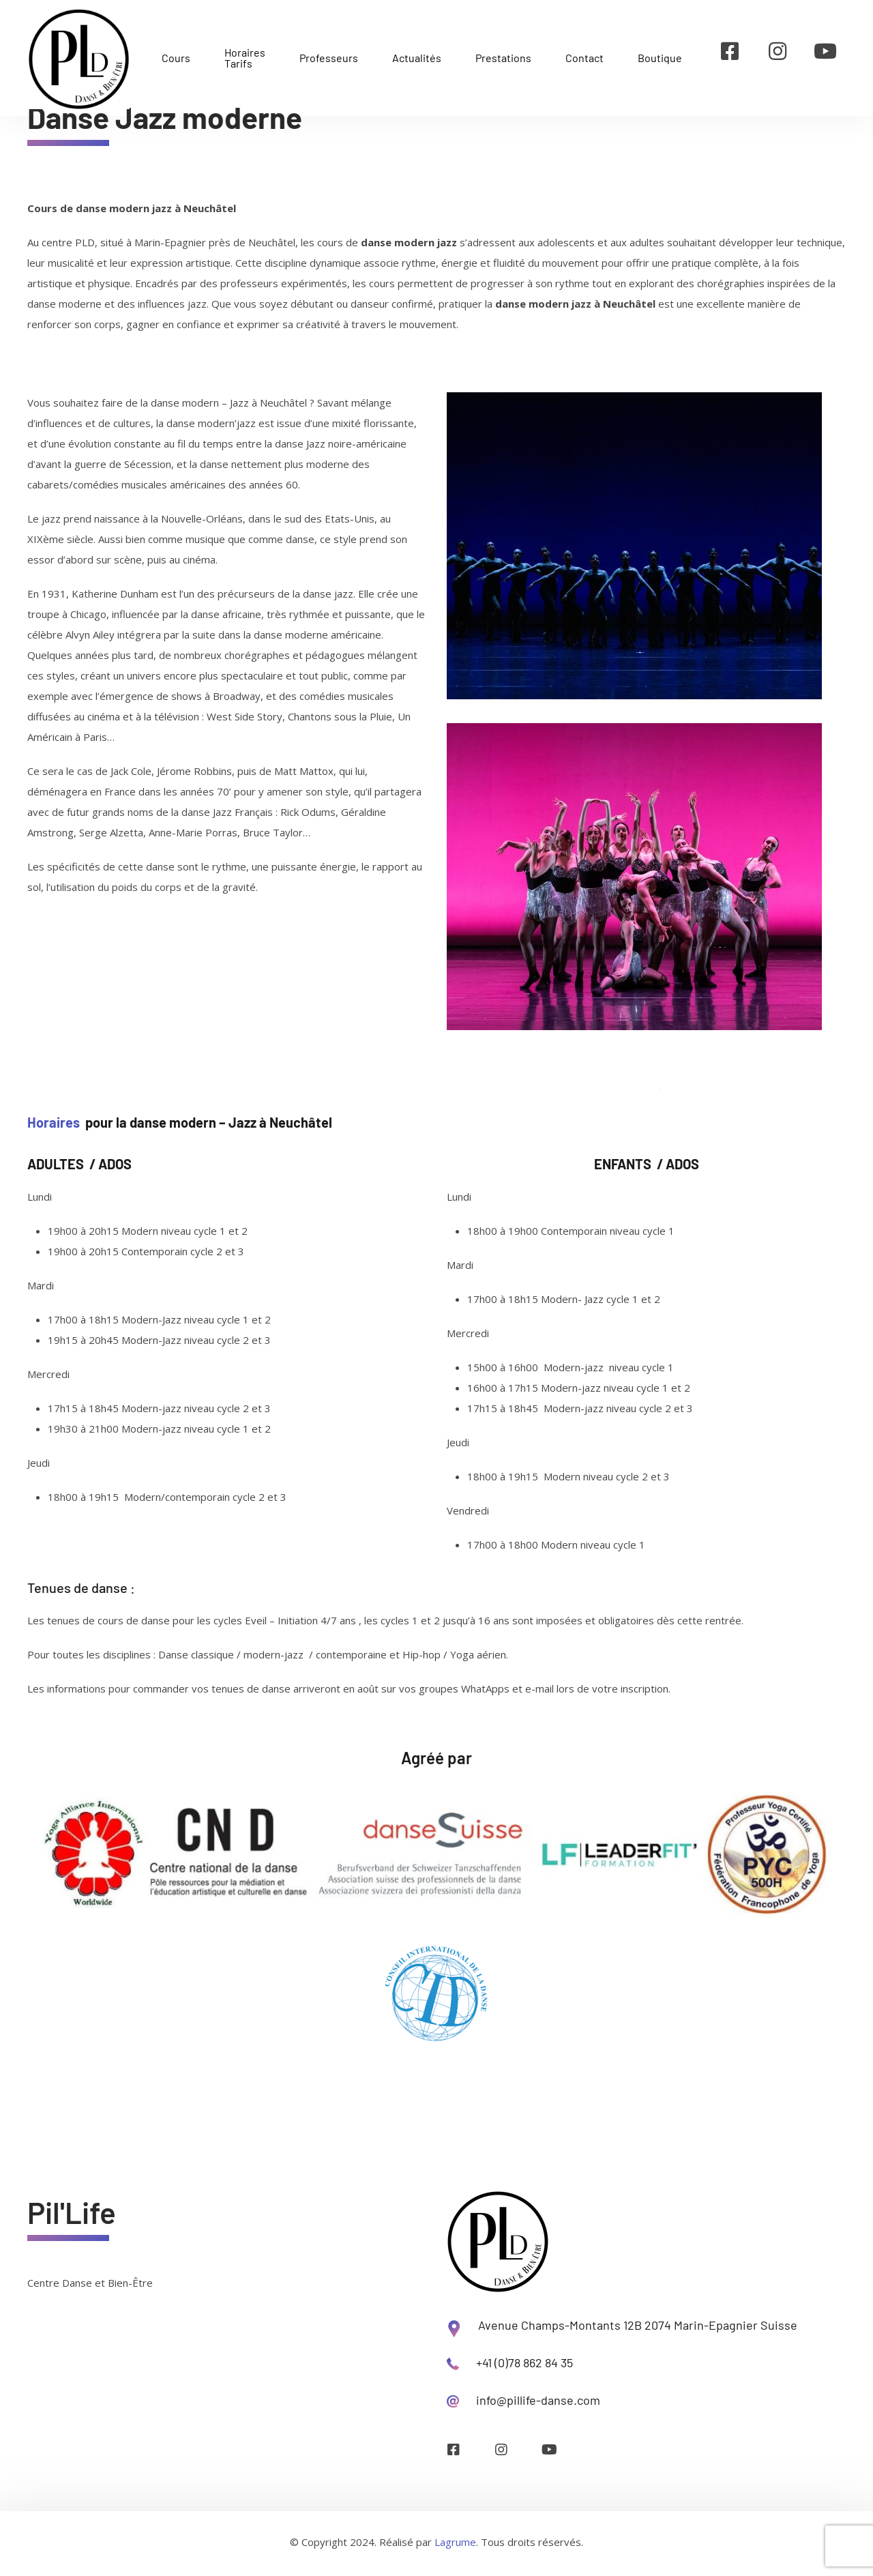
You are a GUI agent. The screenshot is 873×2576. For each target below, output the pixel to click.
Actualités (416, 57)
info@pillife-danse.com (538, 2399)
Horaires (53, 1122)
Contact (584, 57)
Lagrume (455, 2542)
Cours (176, 57)
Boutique (660, 57)
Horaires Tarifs (244, 58)
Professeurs (328, 57)
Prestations (503, 57)
